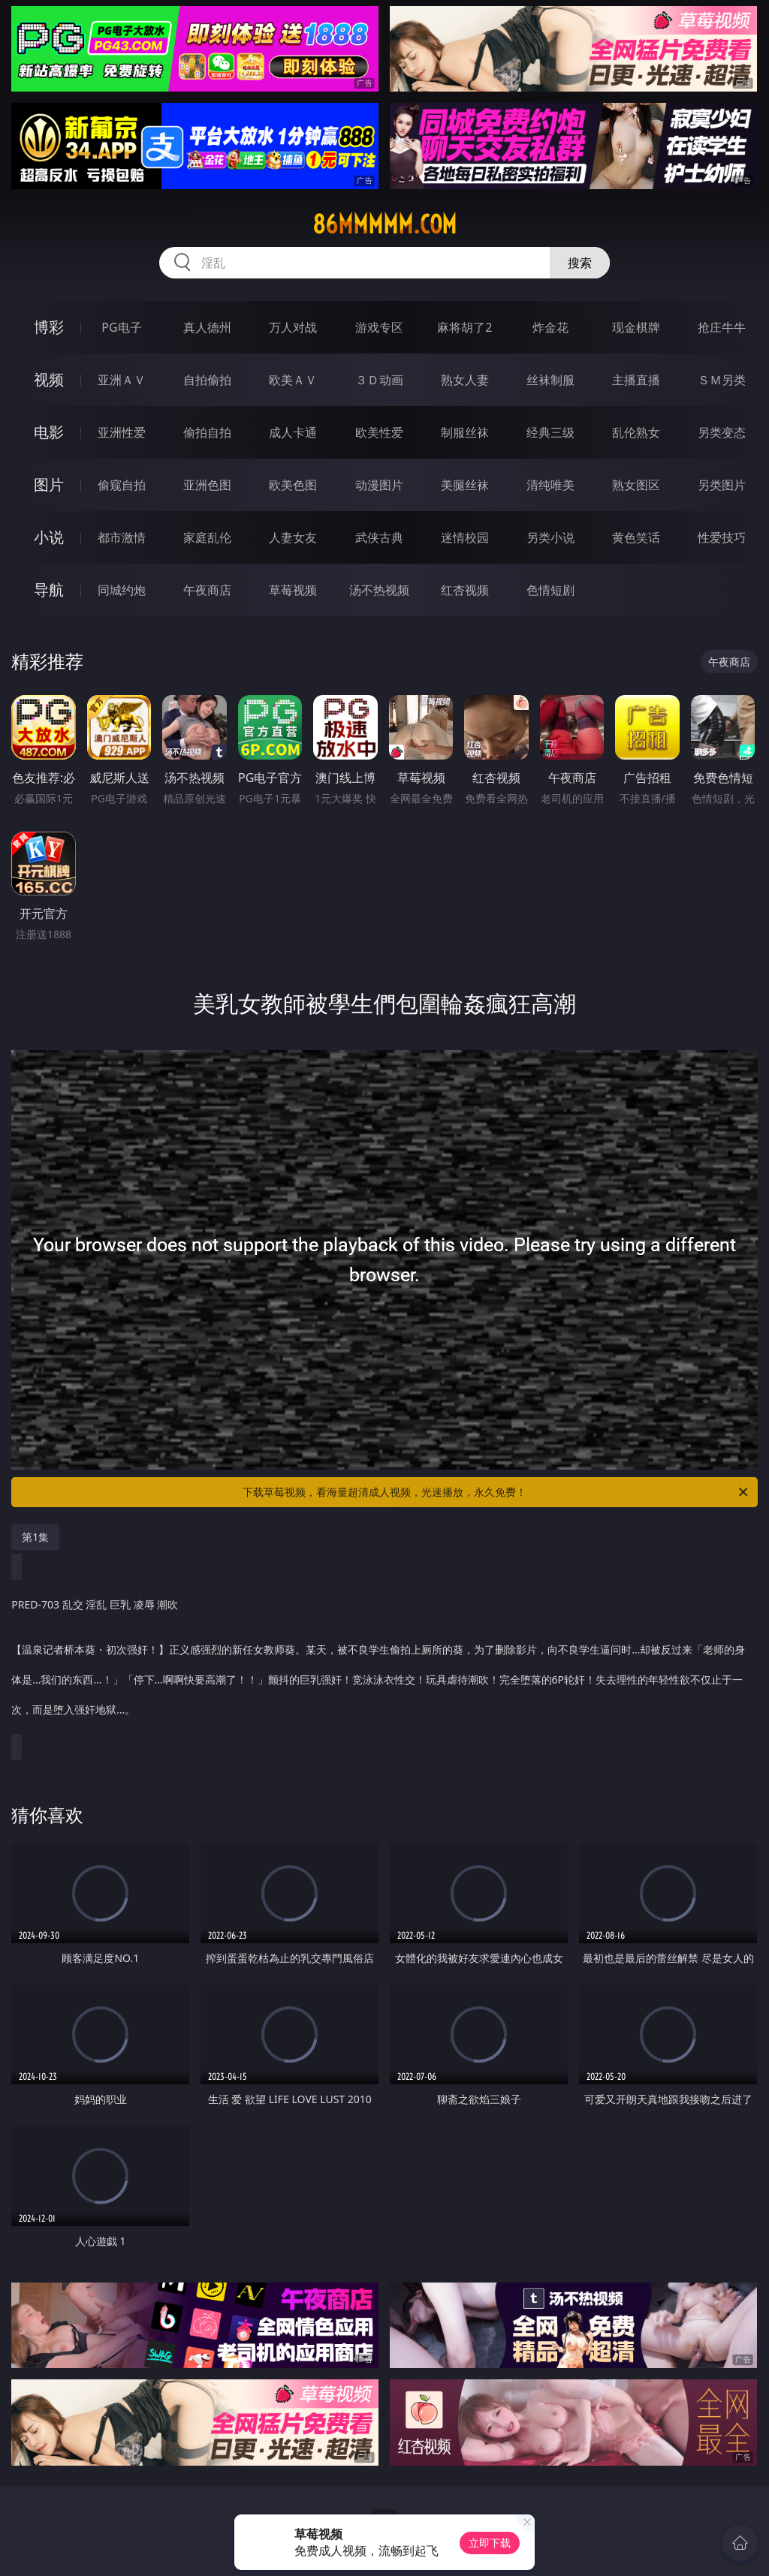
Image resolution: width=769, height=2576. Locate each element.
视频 (49, 379)
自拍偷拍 (207, 380)
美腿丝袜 (465, 485)
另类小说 (550, 537)
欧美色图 (293, 485)
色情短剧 (550, 590)
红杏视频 (465, 590)
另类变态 (722, 432)
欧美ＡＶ (293, 380)
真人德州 (207, 327)
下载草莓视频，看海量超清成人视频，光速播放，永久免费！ (496, 1492)
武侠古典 (379, 537)
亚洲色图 (207, 485)
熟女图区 (636, 485)
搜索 (580, 262)
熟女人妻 (465, 380)
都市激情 (122, 537)
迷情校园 (465, 537)
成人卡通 (293, 432)
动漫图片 (379, 485)
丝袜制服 (550, 380)
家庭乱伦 (207, 537)
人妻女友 (293, 537)
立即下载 (490, 2542)
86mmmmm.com (384, 224)
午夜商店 (207, 590)
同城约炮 (122, 590)
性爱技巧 (722, 537)
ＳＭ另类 (722, 380)
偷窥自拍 (122, 485)
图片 (49, 484)
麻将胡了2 (464, 327)
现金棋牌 (636, 327)
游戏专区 (379, 327)
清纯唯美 (550, 485)
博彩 (49, 327)
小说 (49, 537)
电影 (49, 432)
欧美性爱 (379, 432)
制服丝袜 (465, 432)
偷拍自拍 (207, 432)
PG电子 (121, 327)
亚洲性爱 (122, 432)
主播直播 (636, 380)
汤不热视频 (379, 590)
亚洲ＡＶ (122, 380)
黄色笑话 (636, 537)
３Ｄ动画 (379, 380)
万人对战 (293, 327)
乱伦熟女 (636, 432)
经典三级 (550, 432)
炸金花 (550, 327)
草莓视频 (293, 590)
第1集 (35, 1537)
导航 (49, 589)
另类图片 (722, 485)
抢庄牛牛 (722, 327)
